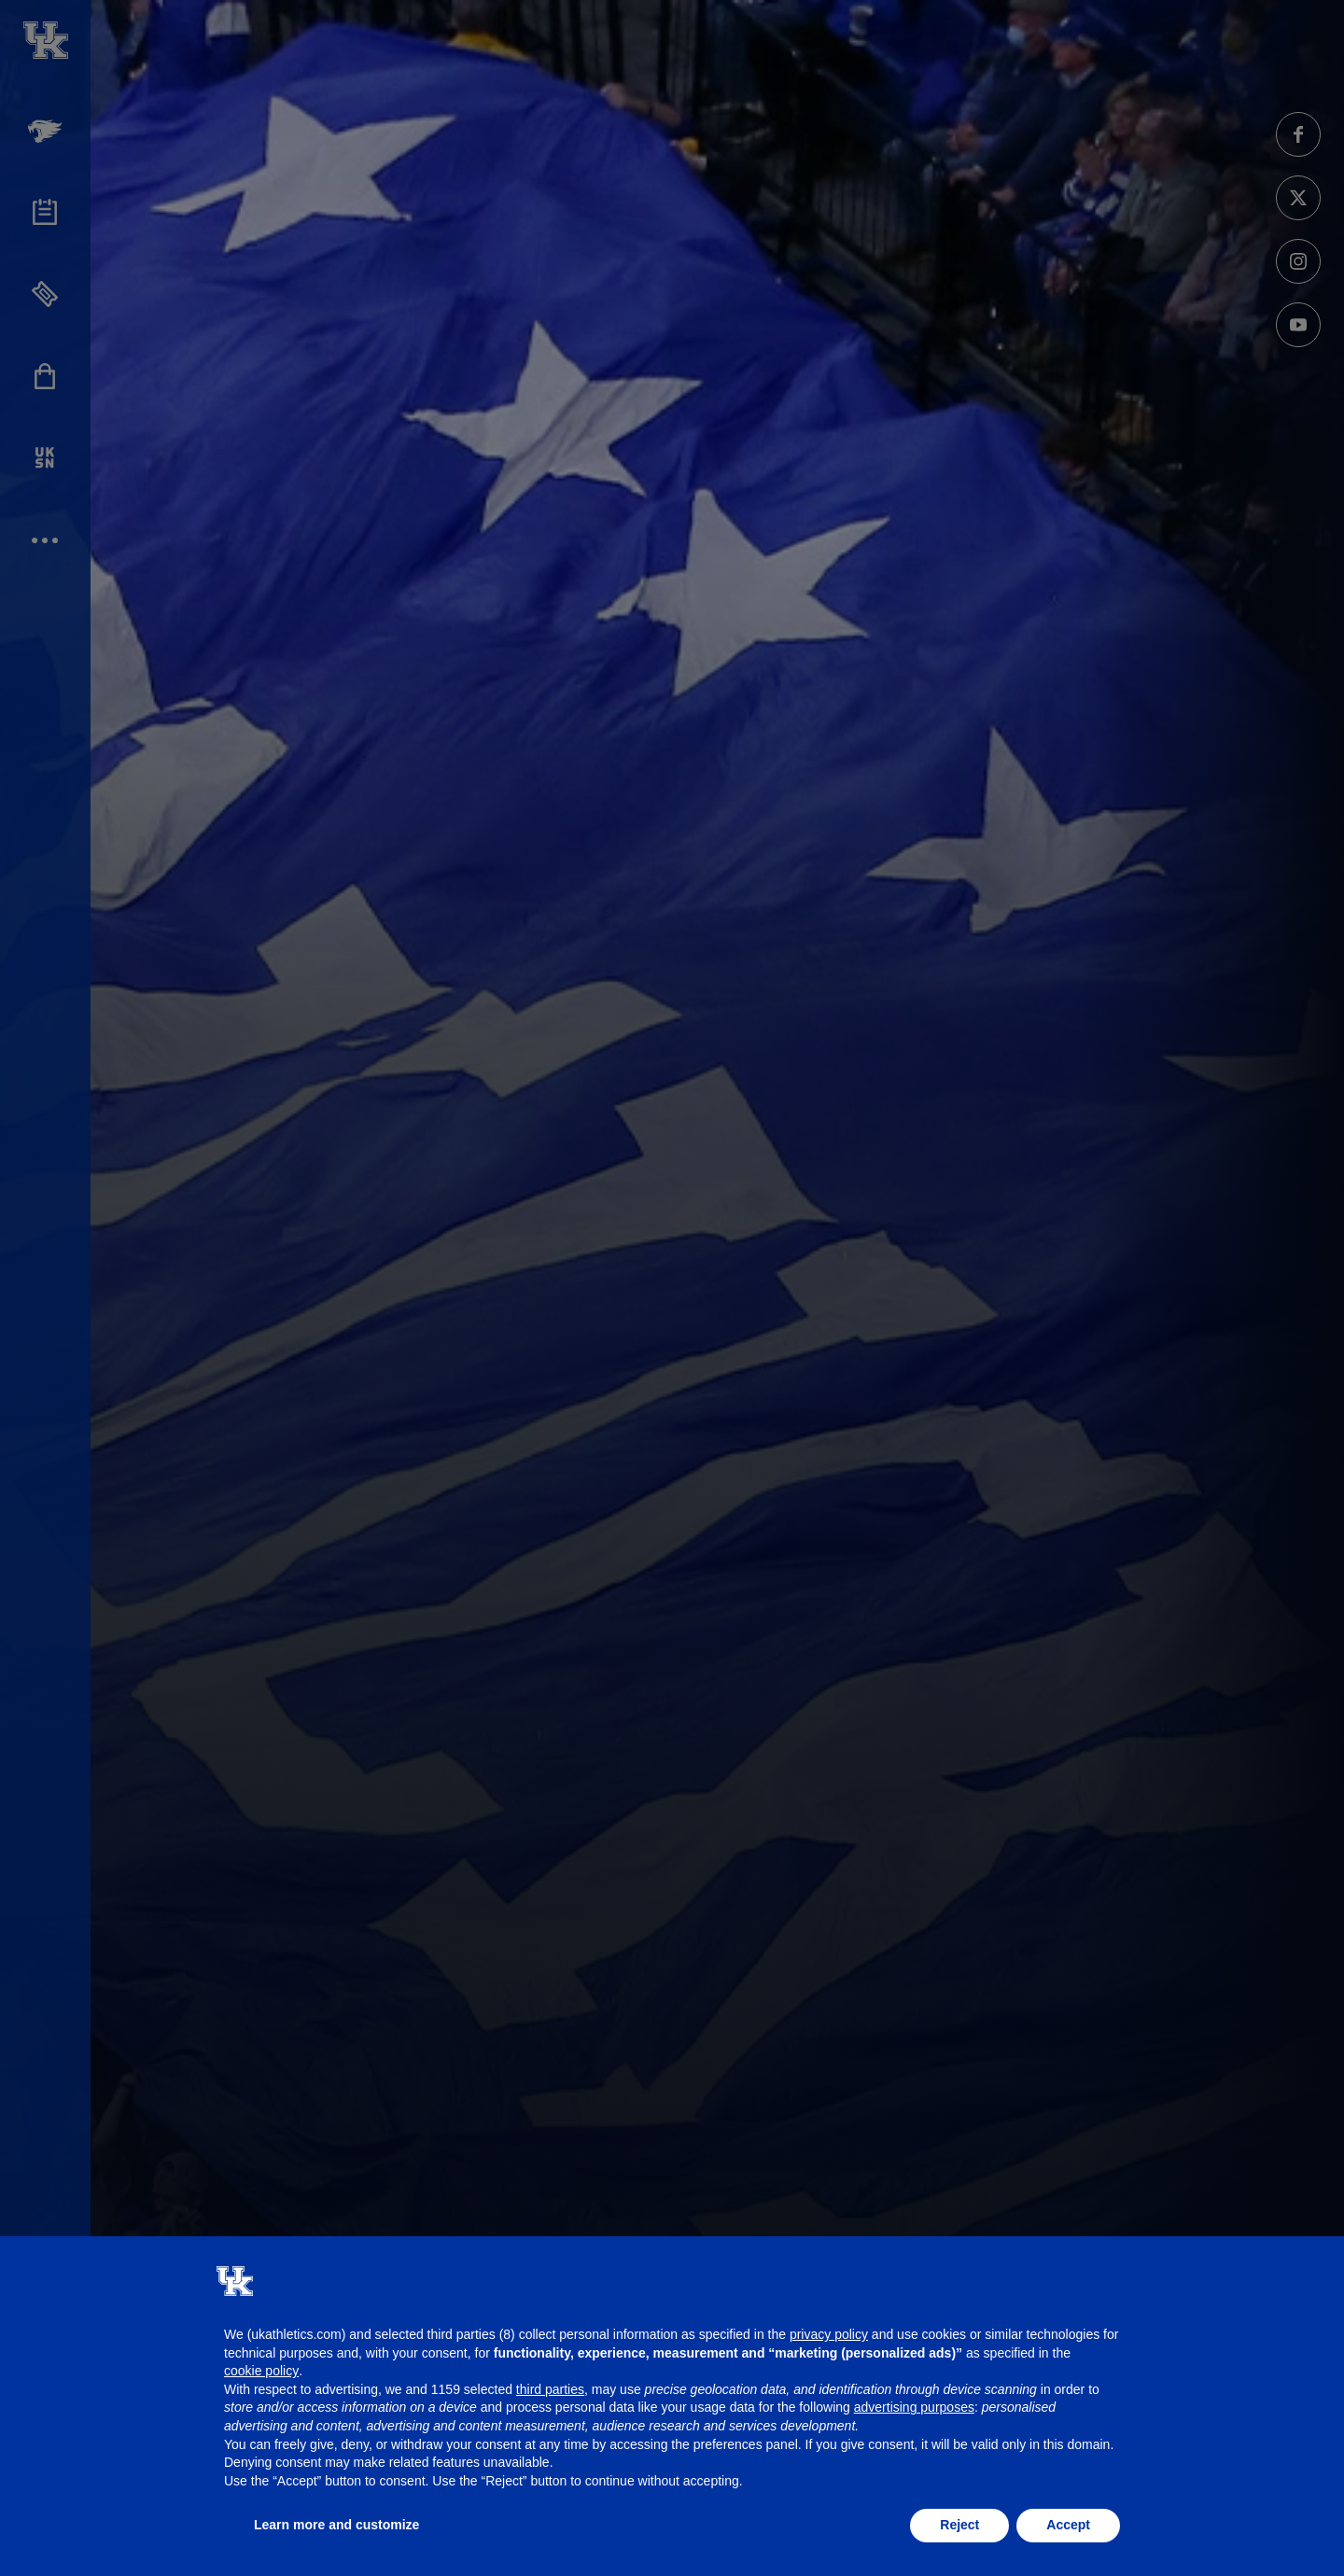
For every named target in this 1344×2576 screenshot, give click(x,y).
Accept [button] (1068, 2524)
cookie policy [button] (261, 2370)
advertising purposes (914, 2407)
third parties (550, 2389)
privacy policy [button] (829, 2334)
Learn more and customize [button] (336, 2524)
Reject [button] (959, 2524)
